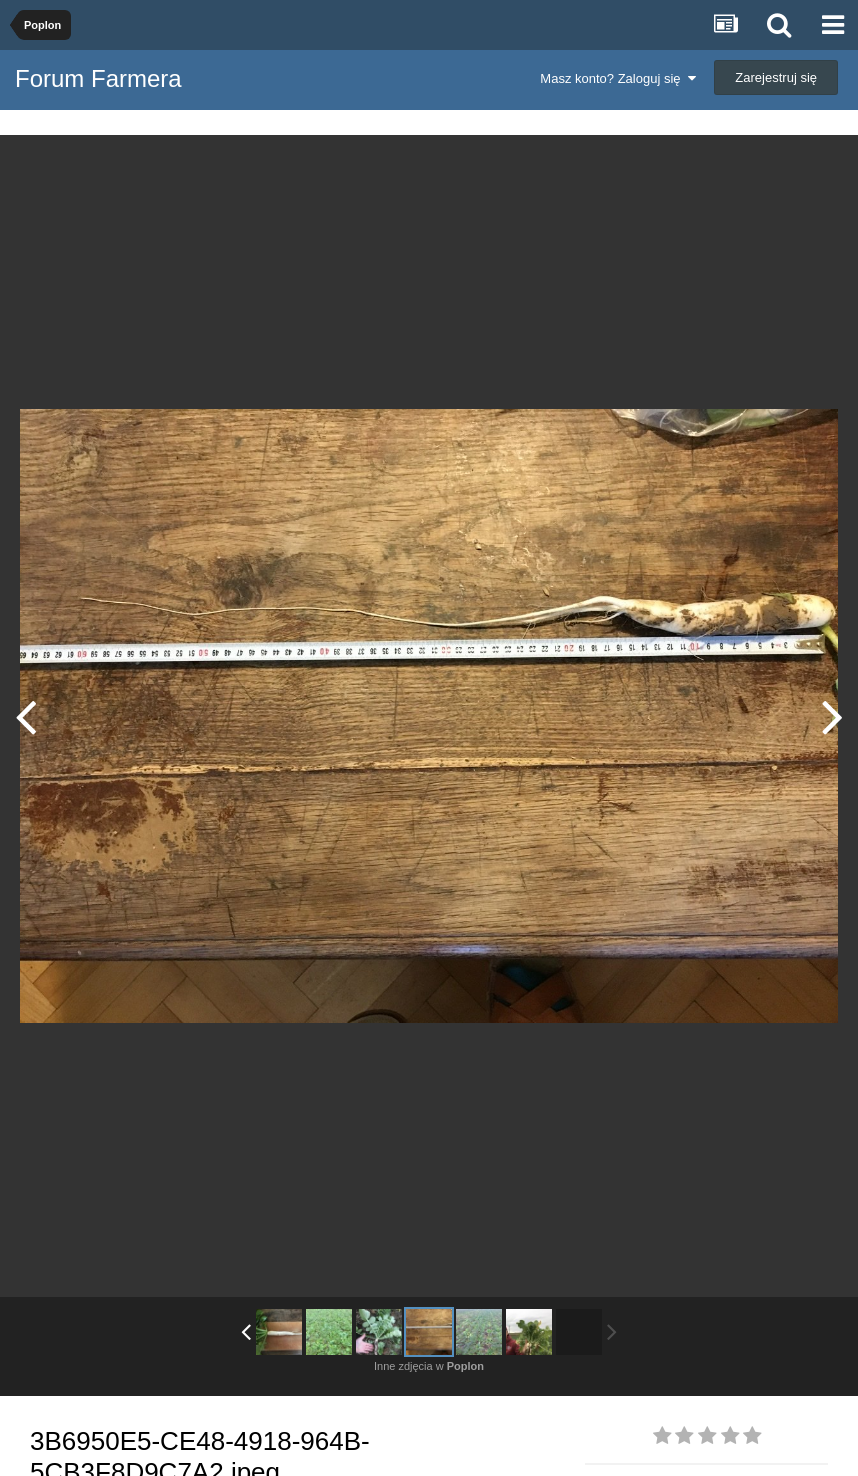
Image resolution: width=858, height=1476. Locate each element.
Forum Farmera (98, 78)
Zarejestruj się (776, 77)
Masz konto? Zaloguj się (617, 78)
